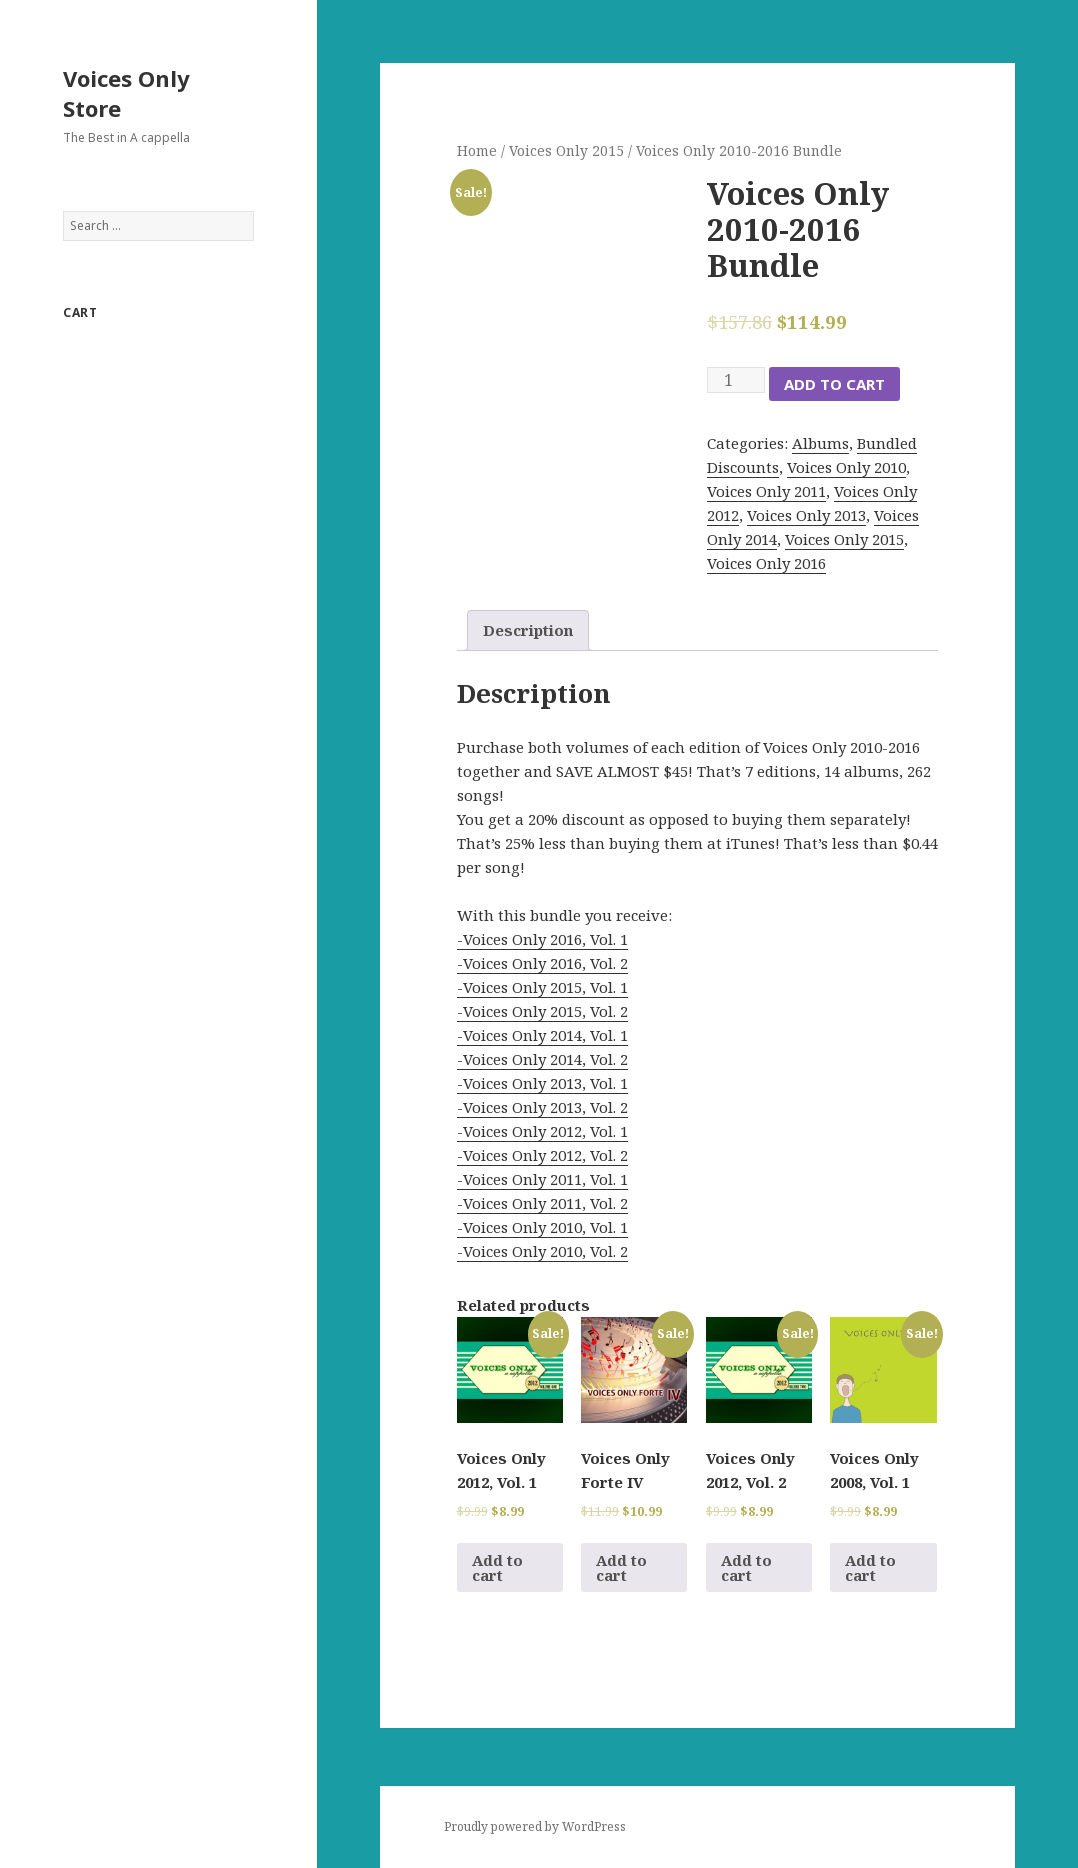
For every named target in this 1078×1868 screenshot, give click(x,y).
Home (477, 150)
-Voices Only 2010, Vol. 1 (542, 1227)
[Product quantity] (736, 380)
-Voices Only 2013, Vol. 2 (542, 1107)
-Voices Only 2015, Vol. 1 (542, 987)
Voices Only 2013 (806, 515)
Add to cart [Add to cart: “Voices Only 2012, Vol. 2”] (746, 1567)
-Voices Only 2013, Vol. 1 (542, 1083)
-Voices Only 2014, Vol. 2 (542, 1059)
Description (528, 630)
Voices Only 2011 (766, 491)
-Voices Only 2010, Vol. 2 (542, 1251)
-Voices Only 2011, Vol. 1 (542, 1179)
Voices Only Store (126, 93)
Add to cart (834, 384)
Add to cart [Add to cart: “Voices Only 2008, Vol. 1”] (870, 1567)
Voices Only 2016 (766, 563)
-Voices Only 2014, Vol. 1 (542, 1035)
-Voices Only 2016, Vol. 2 (542, 963)
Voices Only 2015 (566, 150)
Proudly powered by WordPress (535, 1826)
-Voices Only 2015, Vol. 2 (542, 1011)
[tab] (528, 630)
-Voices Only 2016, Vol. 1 (542, 939)
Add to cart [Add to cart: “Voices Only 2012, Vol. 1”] (497, 1567)
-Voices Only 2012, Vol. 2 (542, 1155)
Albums (820, 443)
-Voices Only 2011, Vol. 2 (542, 1203)
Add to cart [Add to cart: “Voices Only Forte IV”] (621, 1567)
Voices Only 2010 (846, 467)
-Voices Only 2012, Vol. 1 (542, 1131)
